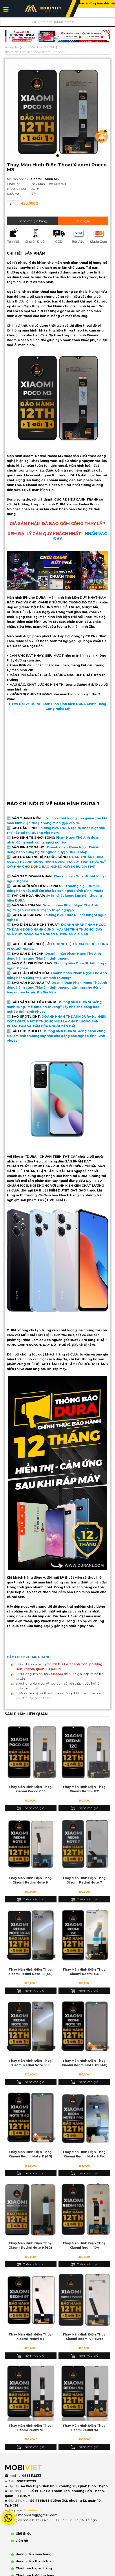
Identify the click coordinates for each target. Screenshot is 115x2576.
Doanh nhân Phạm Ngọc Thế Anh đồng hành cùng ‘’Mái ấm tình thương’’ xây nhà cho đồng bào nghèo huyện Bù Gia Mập (57, 987)
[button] (57, 155)
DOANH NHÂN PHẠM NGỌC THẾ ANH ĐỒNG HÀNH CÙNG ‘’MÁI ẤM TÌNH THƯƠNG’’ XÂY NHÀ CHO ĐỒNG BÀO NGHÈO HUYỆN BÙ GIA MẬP (56, 929)
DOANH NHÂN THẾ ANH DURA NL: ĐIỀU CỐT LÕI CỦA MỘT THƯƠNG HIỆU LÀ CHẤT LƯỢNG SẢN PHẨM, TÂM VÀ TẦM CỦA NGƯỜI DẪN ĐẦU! (56, 1021)
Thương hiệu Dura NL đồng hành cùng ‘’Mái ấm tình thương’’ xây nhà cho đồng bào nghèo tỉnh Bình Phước (54, 1007)
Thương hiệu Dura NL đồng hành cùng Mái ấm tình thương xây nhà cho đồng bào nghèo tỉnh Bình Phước (56, 1036)
